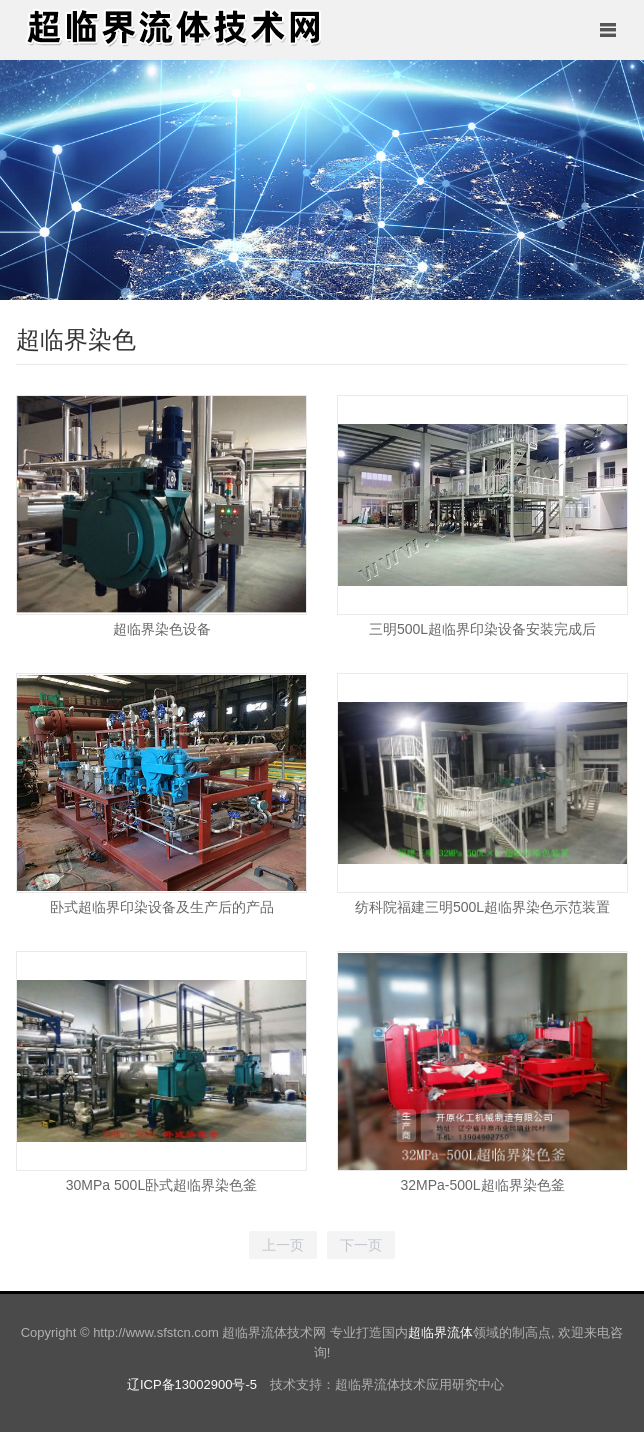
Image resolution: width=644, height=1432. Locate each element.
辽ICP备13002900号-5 (192, 1384)
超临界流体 (440, 1332)
